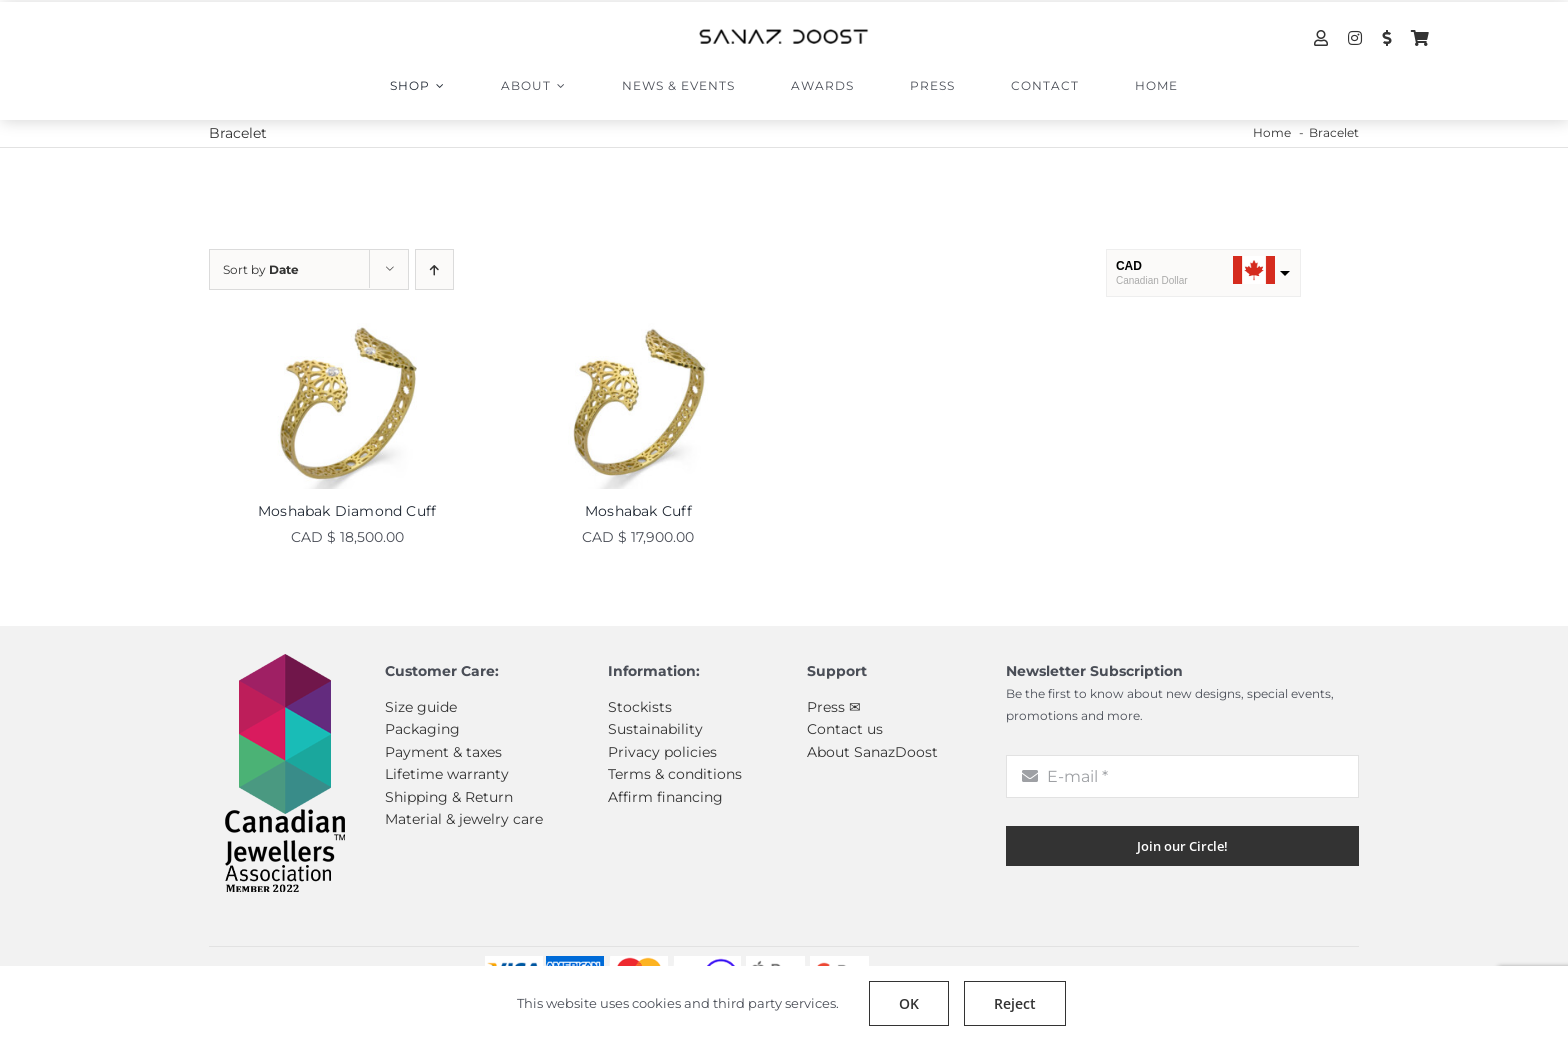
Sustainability (655, 729)
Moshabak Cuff (638, 511)
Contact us (845, 729)
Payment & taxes (443, 752)
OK (909, 1003)
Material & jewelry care (464, 819)
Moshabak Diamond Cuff (347, 511)
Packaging (422, 729)
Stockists (640, 707)
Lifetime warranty (447, 774)
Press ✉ (834, 707)
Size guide (421, 707)
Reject (1015, 1003)
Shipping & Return (449, 797)
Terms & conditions (675, 774)
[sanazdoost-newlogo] (784, 36)
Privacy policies (662, 752)
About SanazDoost (872, 752)
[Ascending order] (434, 269)
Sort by (261, 269)
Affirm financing (665, 797)
